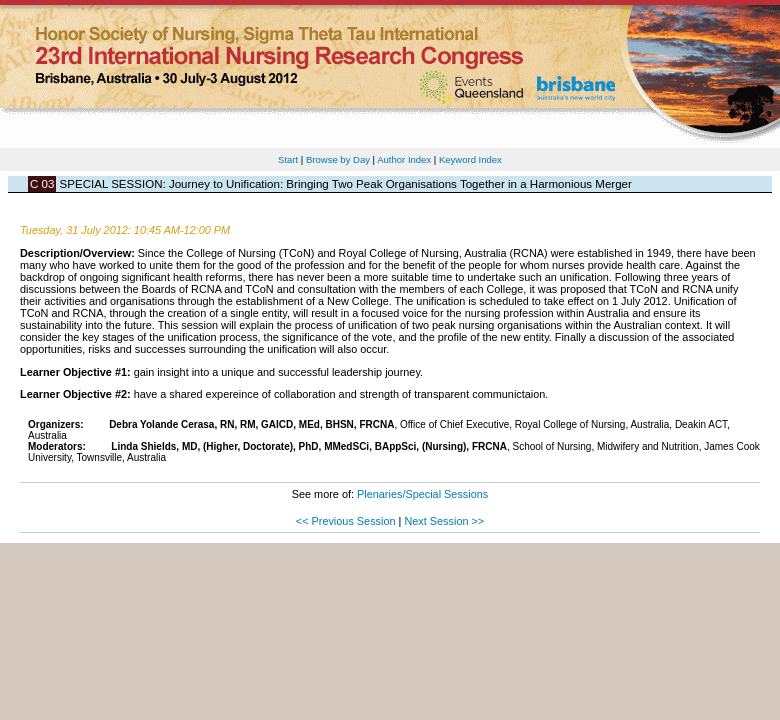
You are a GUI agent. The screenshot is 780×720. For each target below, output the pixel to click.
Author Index (404, 159)
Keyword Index (470, 159)
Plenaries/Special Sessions (422, 494)
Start (288, 159)
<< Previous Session (346, 521)
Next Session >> (444, 521)
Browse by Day (338, 159)
